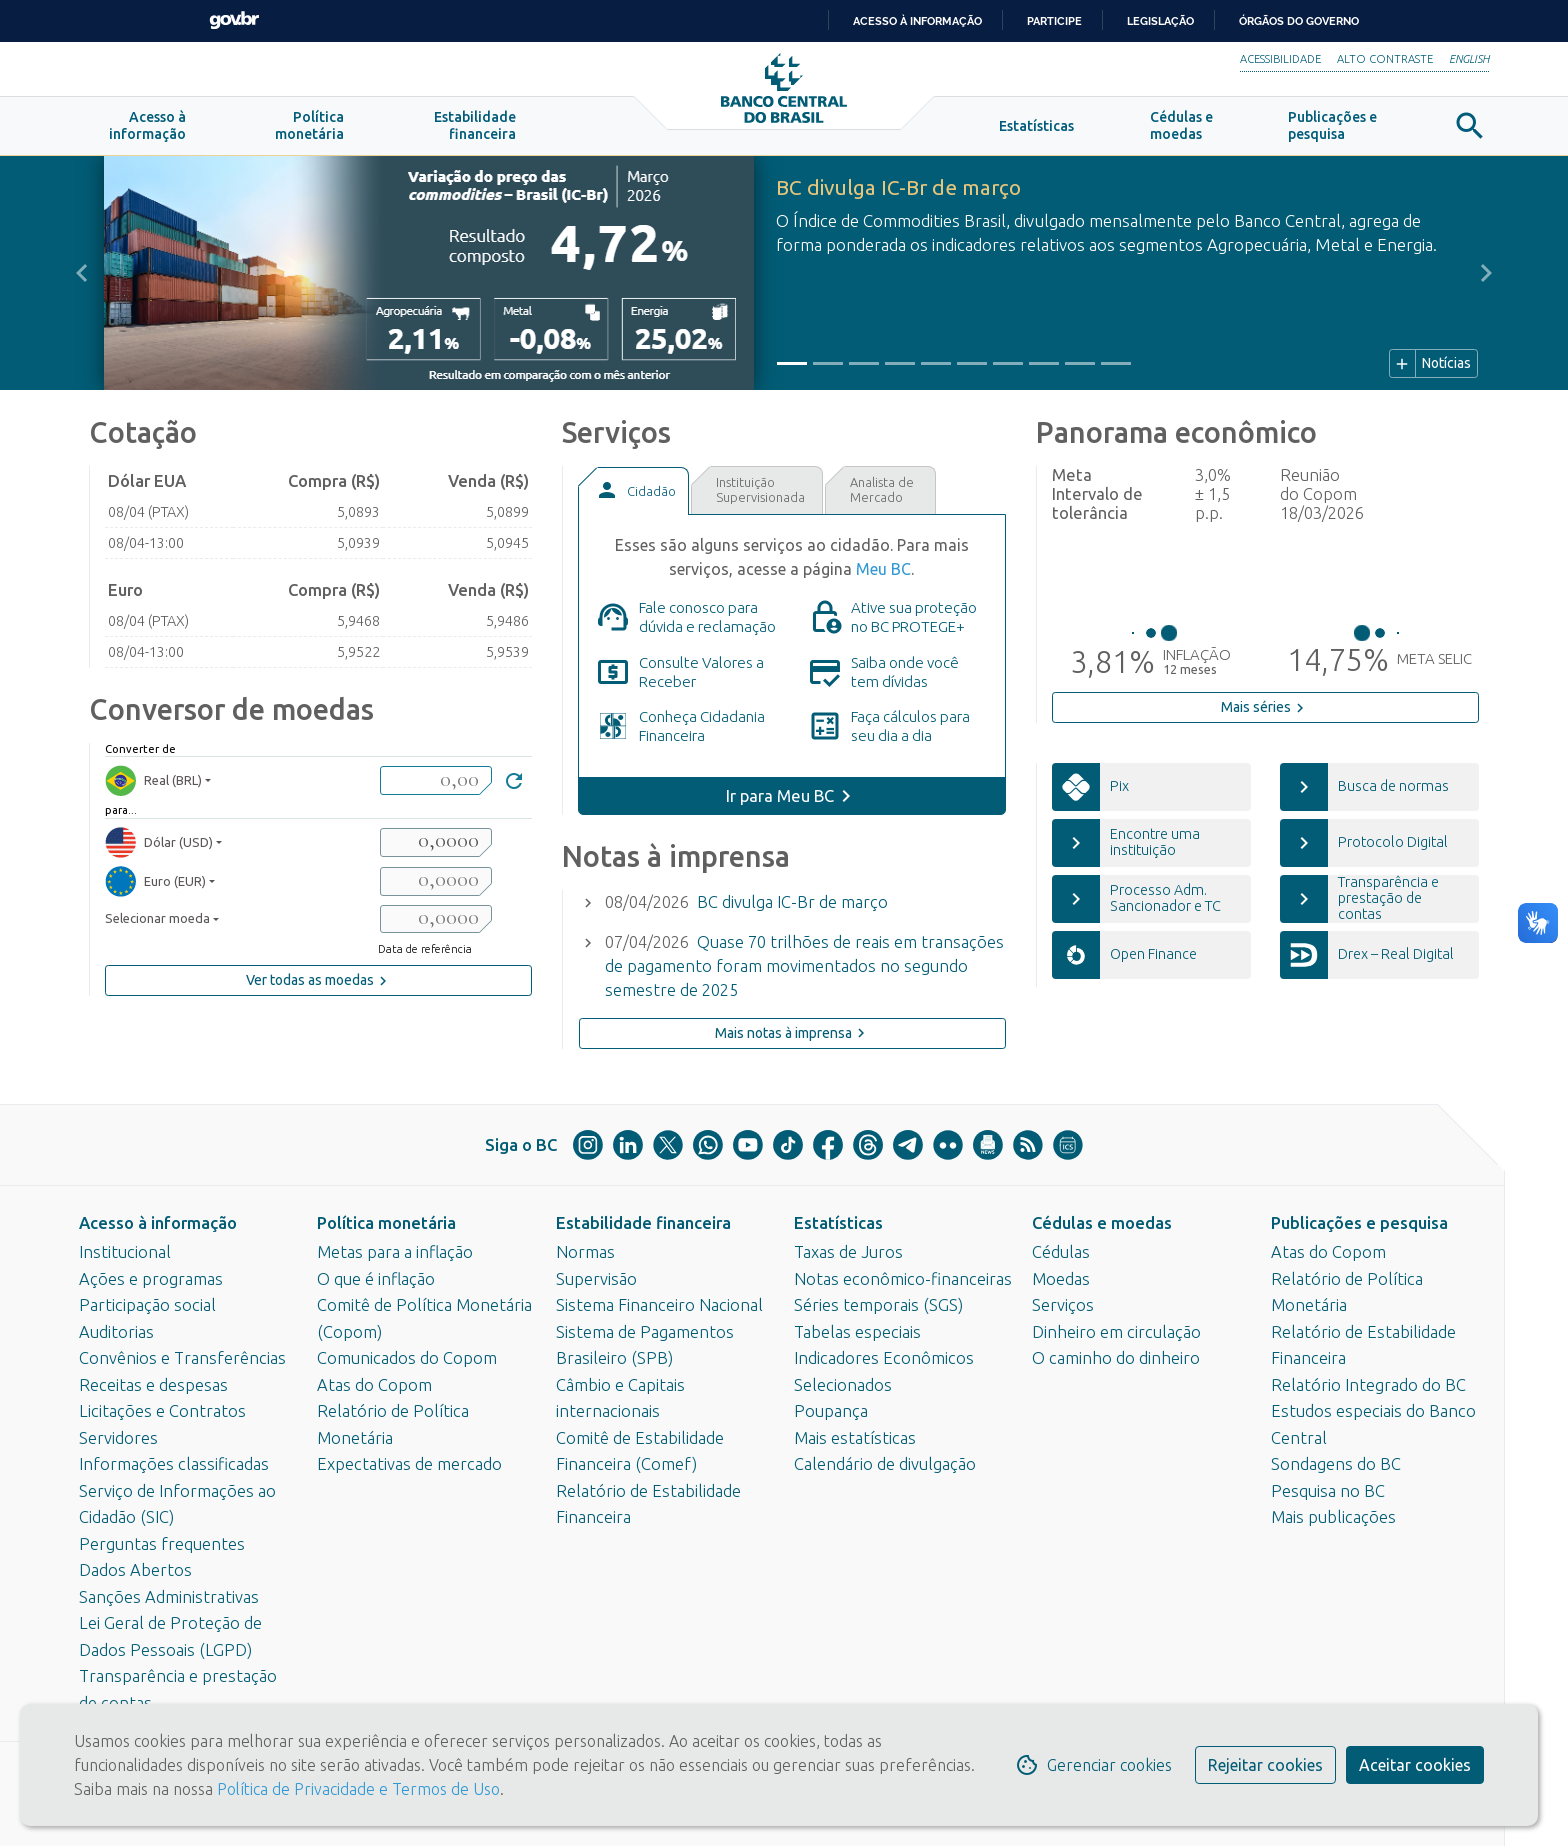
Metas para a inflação (395, 1252)
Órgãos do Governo (1299, 21)
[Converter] (514, 788)
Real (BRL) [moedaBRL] (153, 785)
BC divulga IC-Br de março (792, 907)
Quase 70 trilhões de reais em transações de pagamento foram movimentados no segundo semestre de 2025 (804, 971)
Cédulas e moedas (1102, 1223)
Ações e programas (151, 1279)
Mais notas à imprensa (792, 1038)
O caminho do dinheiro (1116, 1358)
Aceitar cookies (1415, 1765)
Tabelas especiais (857, 1332)
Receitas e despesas (153, 1385)
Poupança (831, 1411)
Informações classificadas (174, 1464)
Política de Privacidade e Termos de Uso (356, 1789)
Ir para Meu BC (780, 801)
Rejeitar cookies (1265, 1765)
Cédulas (1061, 1252)
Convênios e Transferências (182, 1358)
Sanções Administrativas (169, 1597)
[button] (147, 132)
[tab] (633, 496)
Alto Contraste (1385, 59)
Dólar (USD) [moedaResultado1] (159, 847)
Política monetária (386, 1223)
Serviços (1063, 1305)
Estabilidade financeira (643, 1223)
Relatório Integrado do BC (1368, 1385)
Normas (585, 1252)
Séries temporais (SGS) (878, 1305)
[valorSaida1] (436, 847)
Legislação (1160, 21)
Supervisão (596, 1279)
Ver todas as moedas (319, 986)
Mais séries (1265, 713)
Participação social (147, 1305)
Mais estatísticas (855, 1438)
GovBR (234, 20)
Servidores (118, 1438)
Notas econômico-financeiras (903, 1279)
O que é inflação (376, 1279)
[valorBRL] (436, 785)
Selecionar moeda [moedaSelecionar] (157, 924)
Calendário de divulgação (885, 1464)
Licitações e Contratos (162, 1411)
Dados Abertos (135, 1570)
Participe (1054, 21)
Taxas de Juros (848, 1252)
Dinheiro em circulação (1116, 1332)
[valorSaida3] (436, 924)
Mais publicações (1333, 1517)
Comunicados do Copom (407, 1358)
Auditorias (116, 1332)
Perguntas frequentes (162, 1544)
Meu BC (883, 574)
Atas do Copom (374, 1385)
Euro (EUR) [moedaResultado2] (155, 886)
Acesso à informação (158, 1223)
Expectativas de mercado (409, 1464)
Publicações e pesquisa (1359, 1223)
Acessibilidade (1280, 59)
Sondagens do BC (1336, 1464)
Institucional (125, 1252)
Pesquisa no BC (1328, 1491)
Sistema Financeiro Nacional (659, 1305)
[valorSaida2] (436, 886)
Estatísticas (838, 1223)
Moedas (1061, 1279)
